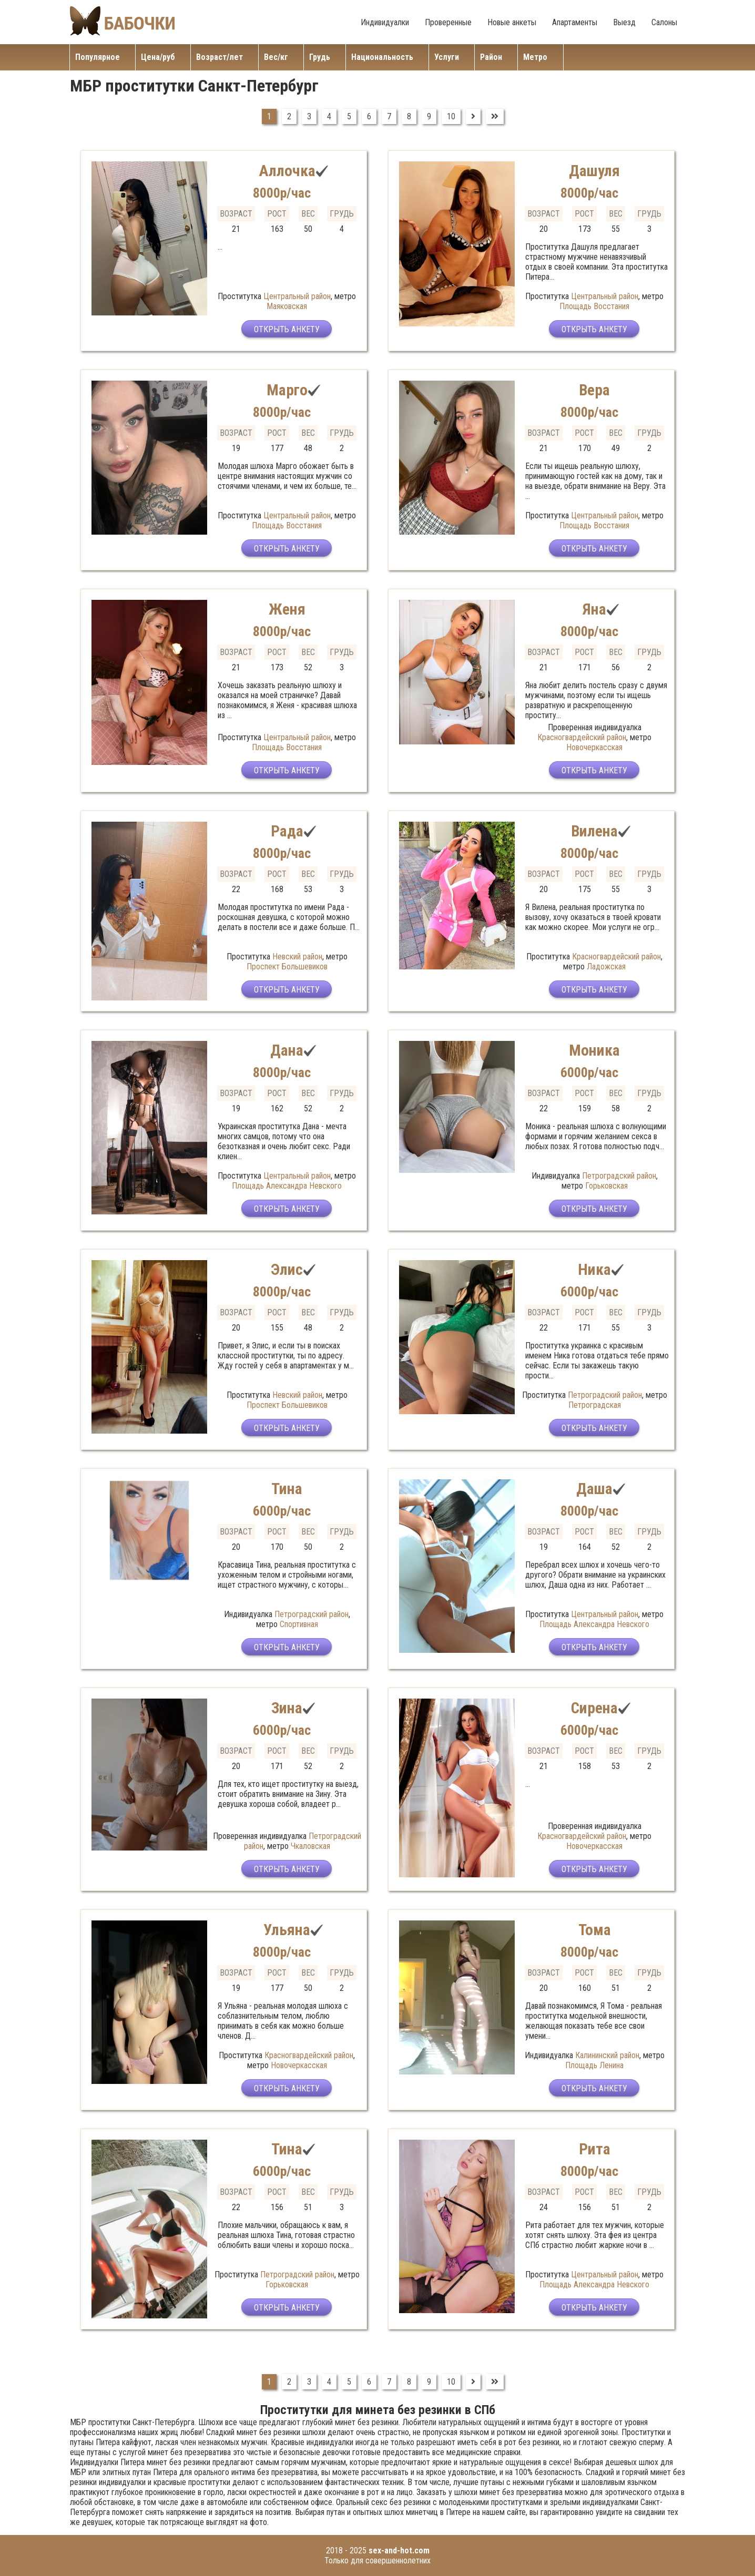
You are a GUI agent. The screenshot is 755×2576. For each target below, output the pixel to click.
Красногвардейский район (581, 737)
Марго (287, 390)
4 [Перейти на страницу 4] (329, 116)
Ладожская (606, 967)
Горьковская (606, 1186)
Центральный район (297, 296)
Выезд (624, 22)
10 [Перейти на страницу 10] (451, 116)
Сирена (594, 1708)
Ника (594, 1269)
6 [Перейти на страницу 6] (369, 116)
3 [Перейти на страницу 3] (309, 116)
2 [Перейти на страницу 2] (289, 116)
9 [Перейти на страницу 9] (429, 116)
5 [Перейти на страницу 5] (349, 116)
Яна (594, 609)
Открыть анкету (287, 330)
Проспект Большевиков (287, 967)
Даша (595, 1488)
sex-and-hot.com (399, 2550)
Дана (287, 1050)
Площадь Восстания (594, 306)
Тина (287, 1488)
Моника (594, 1050)
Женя (286, 609)
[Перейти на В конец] (495, 116)
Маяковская (287, 306)
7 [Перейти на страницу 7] (389, 116)
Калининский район (607, 2055)
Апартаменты (574, 22)
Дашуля (594, 170)
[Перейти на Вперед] (473, 116)
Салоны (664, 22)
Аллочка (287, 170)
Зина (286, 1708)
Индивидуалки (385, 22)
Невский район (297, 957)
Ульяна (286, 1929)
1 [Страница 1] (269, 116)
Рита (594, 2149)
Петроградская (594, 1405)
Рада (287, 831)
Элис (286, 1269)
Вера (594, 390)
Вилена (594, 831)
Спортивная (299, 1624)
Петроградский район (619, 1176)
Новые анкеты (511, 22)
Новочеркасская (594, 747)
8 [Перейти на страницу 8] (409, 116)
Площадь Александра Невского (287, 1186)
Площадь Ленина (594, 2065)
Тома (594, 1929)
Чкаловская (310, 1846)
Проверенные (448, 22)
